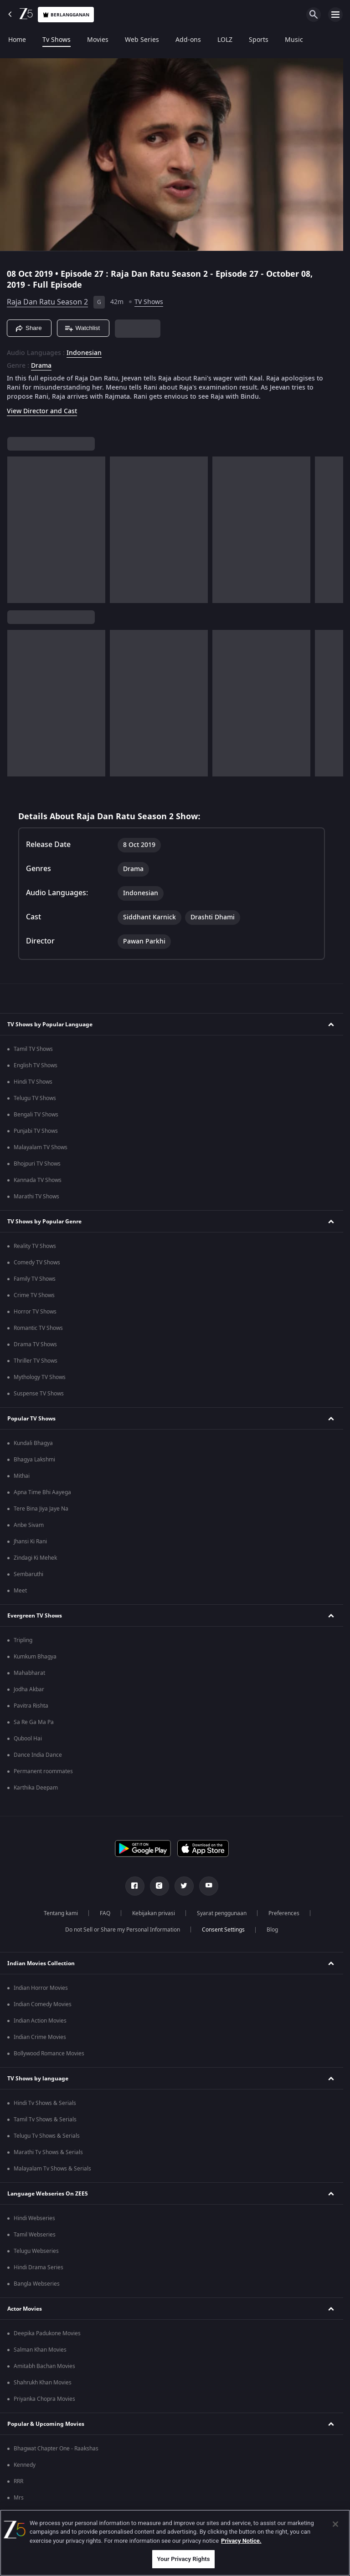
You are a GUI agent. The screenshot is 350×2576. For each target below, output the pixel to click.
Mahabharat (29, 1673)
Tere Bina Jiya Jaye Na (41, 1509)
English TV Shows (35, 1065)
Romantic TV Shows (38, 1328)
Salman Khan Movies (40, 2350)
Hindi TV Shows (33, 1082)
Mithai (22, 1476)
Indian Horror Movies (41, 1988)
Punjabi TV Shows (36, 1131)
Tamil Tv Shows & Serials (45, 2119)
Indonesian (84, 353)
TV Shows (148, 302)
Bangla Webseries (37, 2284)
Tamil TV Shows (33, 1049)
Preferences (283, 1913)
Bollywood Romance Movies (49, 2053)
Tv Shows (56, 40)
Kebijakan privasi (153, 1913)
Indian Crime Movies (40, 2037)
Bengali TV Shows (36, 1115)
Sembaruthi (28, 1574)
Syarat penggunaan (222, 1913)
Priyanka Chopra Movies (44, 2399)
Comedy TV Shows (37, 1262)
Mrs (19, 2498)
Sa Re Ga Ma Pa (34, 1722)
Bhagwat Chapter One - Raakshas (56, 2448)
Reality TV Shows (35, 1246)
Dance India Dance (38, 1755)
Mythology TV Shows (40, 1377)
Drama (41, 365)
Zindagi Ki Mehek (35, 1558)
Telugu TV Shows (35, 1098)
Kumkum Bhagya (35, 1657)
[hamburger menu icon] (335, 14)
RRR (18, 2481)
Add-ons (188, 40)
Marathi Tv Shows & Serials (48, 2152)
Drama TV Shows (35, 1344)
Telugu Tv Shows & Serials (47, 2136)
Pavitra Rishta (31, 1706)
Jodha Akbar (29, 1689)
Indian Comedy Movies (43, 2004)
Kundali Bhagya (33, 1443)
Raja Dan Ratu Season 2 (47, 302)
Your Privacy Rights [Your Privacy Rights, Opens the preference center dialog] (183, 2559)
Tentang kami (61, 1913)
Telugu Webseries (36, 2251)
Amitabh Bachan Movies (44, 2366)
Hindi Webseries (34, 2218)
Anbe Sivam (29, 1525)
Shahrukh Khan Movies (43, 2382)
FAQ (105, 1913)
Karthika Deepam (36, 1788)
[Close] (335, 2524)
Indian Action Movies (40, 2021)
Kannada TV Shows (38, 1180)
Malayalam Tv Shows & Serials (52, 2169)
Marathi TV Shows (36, 1196)
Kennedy (25, 2465)
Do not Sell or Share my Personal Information (122, 1930)
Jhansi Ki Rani (30, 1541)
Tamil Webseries (35, 2235)
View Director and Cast (42, 411)
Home (17, 40)
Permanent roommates (43, 1771)
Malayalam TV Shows (40, 1147)
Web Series (142, 40)
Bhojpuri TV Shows (37, 1164)
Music (294, 40)
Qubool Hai (28, 1738)
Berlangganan (65, 14)
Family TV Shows (35, 1279)
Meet (20, 1591)
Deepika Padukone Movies (47, 2333)
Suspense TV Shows (39, 1393)
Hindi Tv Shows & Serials (45, 2103)
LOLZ (224, 40)
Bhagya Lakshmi (34, 1459)
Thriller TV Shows (35, 1361)
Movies (97, 40)
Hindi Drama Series (38, 2267)
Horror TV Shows (35, 1312)
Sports (258, 40)
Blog (272, 1930)
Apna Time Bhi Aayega (42, 1492)
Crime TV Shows (34, 1295)
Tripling (23, 1640)
